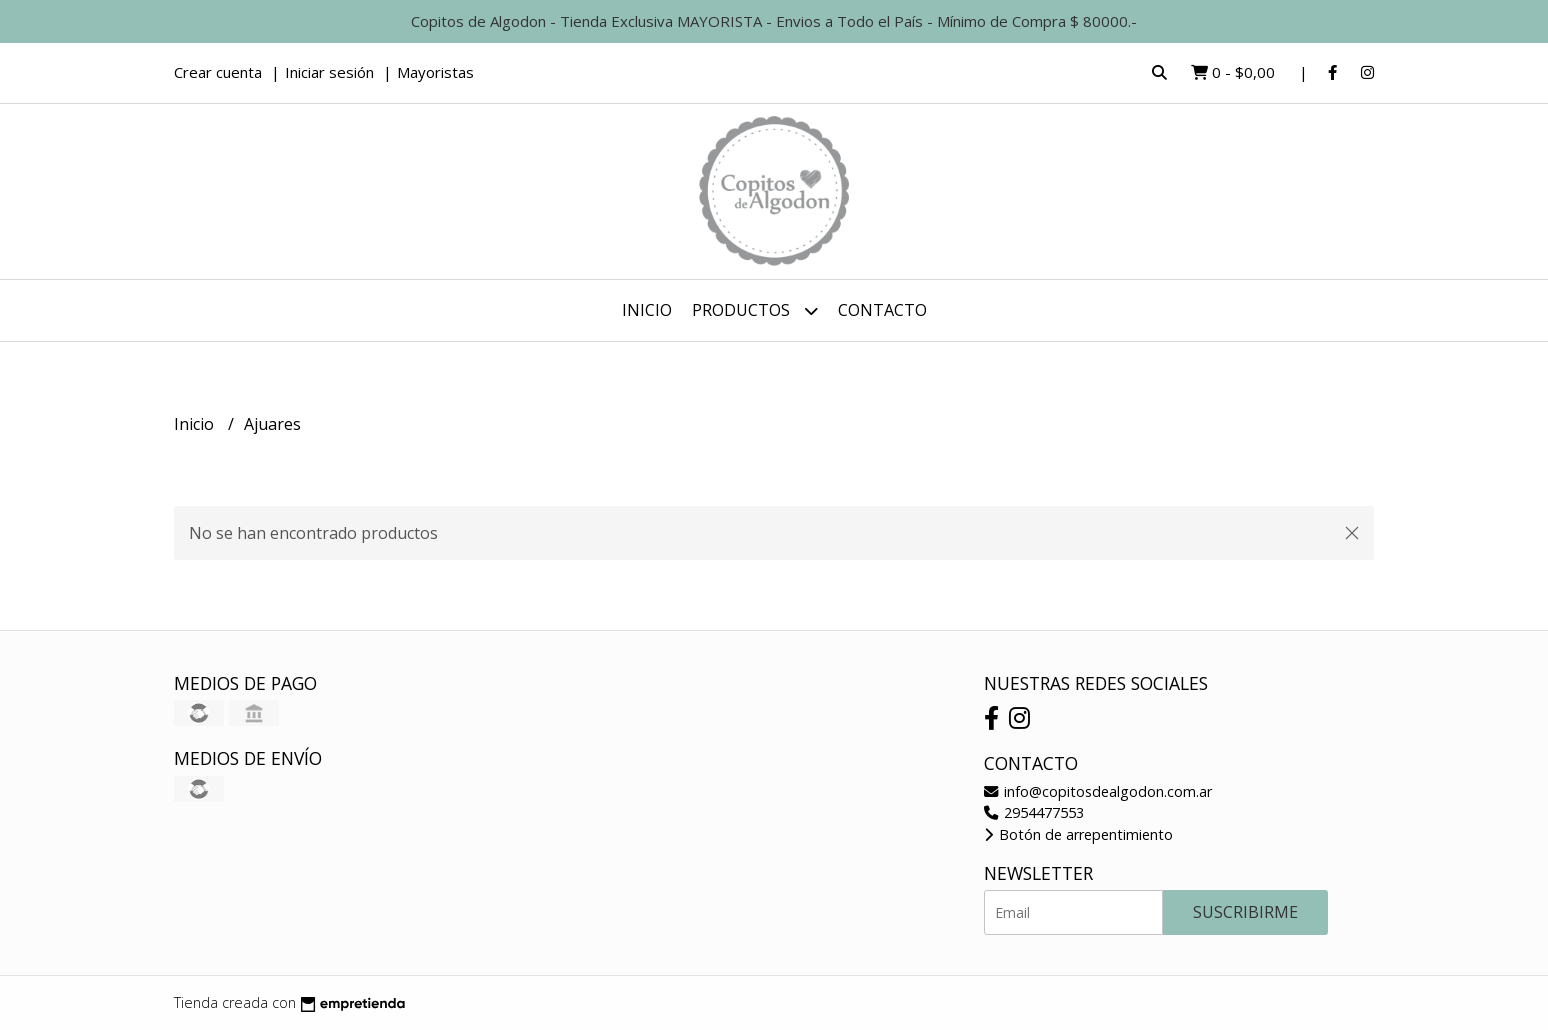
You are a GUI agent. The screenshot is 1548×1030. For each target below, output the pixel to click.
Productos (755, 310)
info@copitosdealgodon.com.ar (1098, 791)
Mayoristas (435, 72)
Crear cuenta (218, 72)
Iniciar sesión (329, 72)
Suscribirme (1245, 912)
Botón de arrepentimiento (1078, 834)
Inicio (647, 310)
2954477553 (1034, 812)
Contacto (882, 310)
